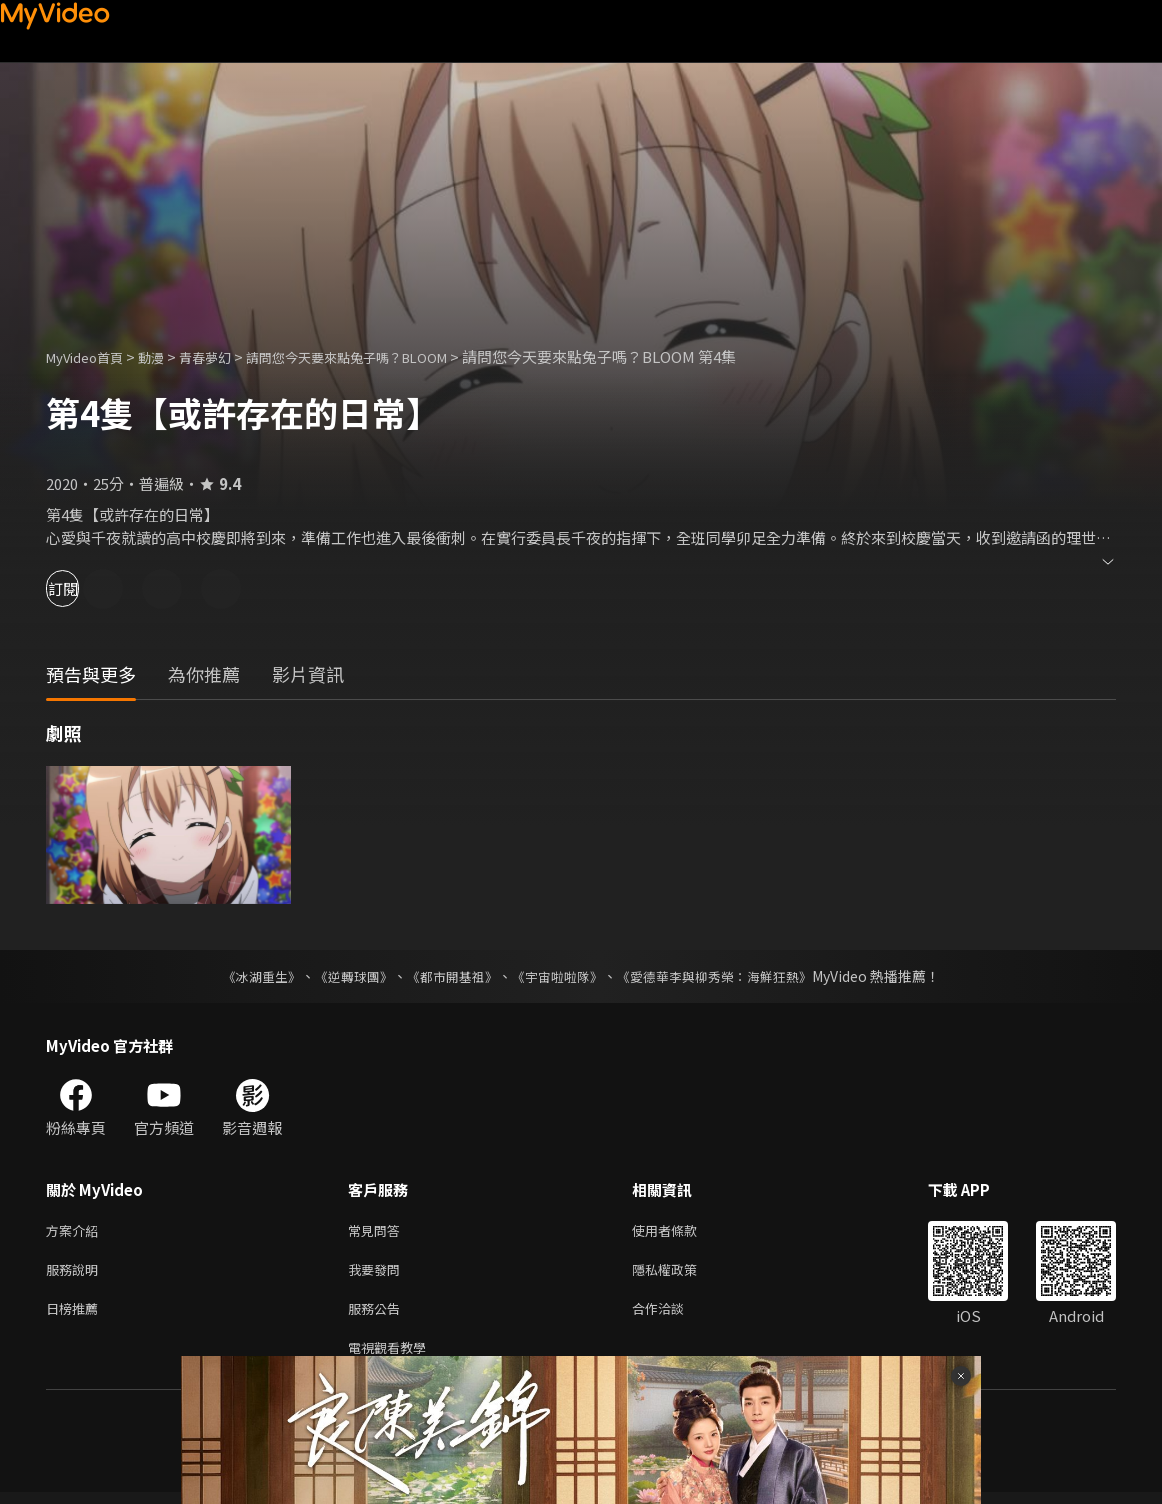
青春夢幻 (227, 356)
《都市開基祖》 (447, 976)
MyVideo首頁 (91, 356)
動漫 (167, 356)
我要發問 (378, 1273)
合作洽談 (674, 1315)
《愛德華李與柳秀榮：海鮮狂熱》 (727, 976)
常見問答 (378, 1231)
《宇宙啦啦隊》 (559, 976)
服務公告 (378, 1315)
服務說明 (76, 1273)
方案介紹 (76, 1231)
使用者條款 (681, 1231)
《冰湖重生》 (244, 976)
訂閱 (86, 588)
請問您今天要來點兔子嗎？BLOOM (388, 356)
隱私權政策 (681, 1273)
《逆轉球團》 (342, 976)
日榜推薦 (76, 1315)
